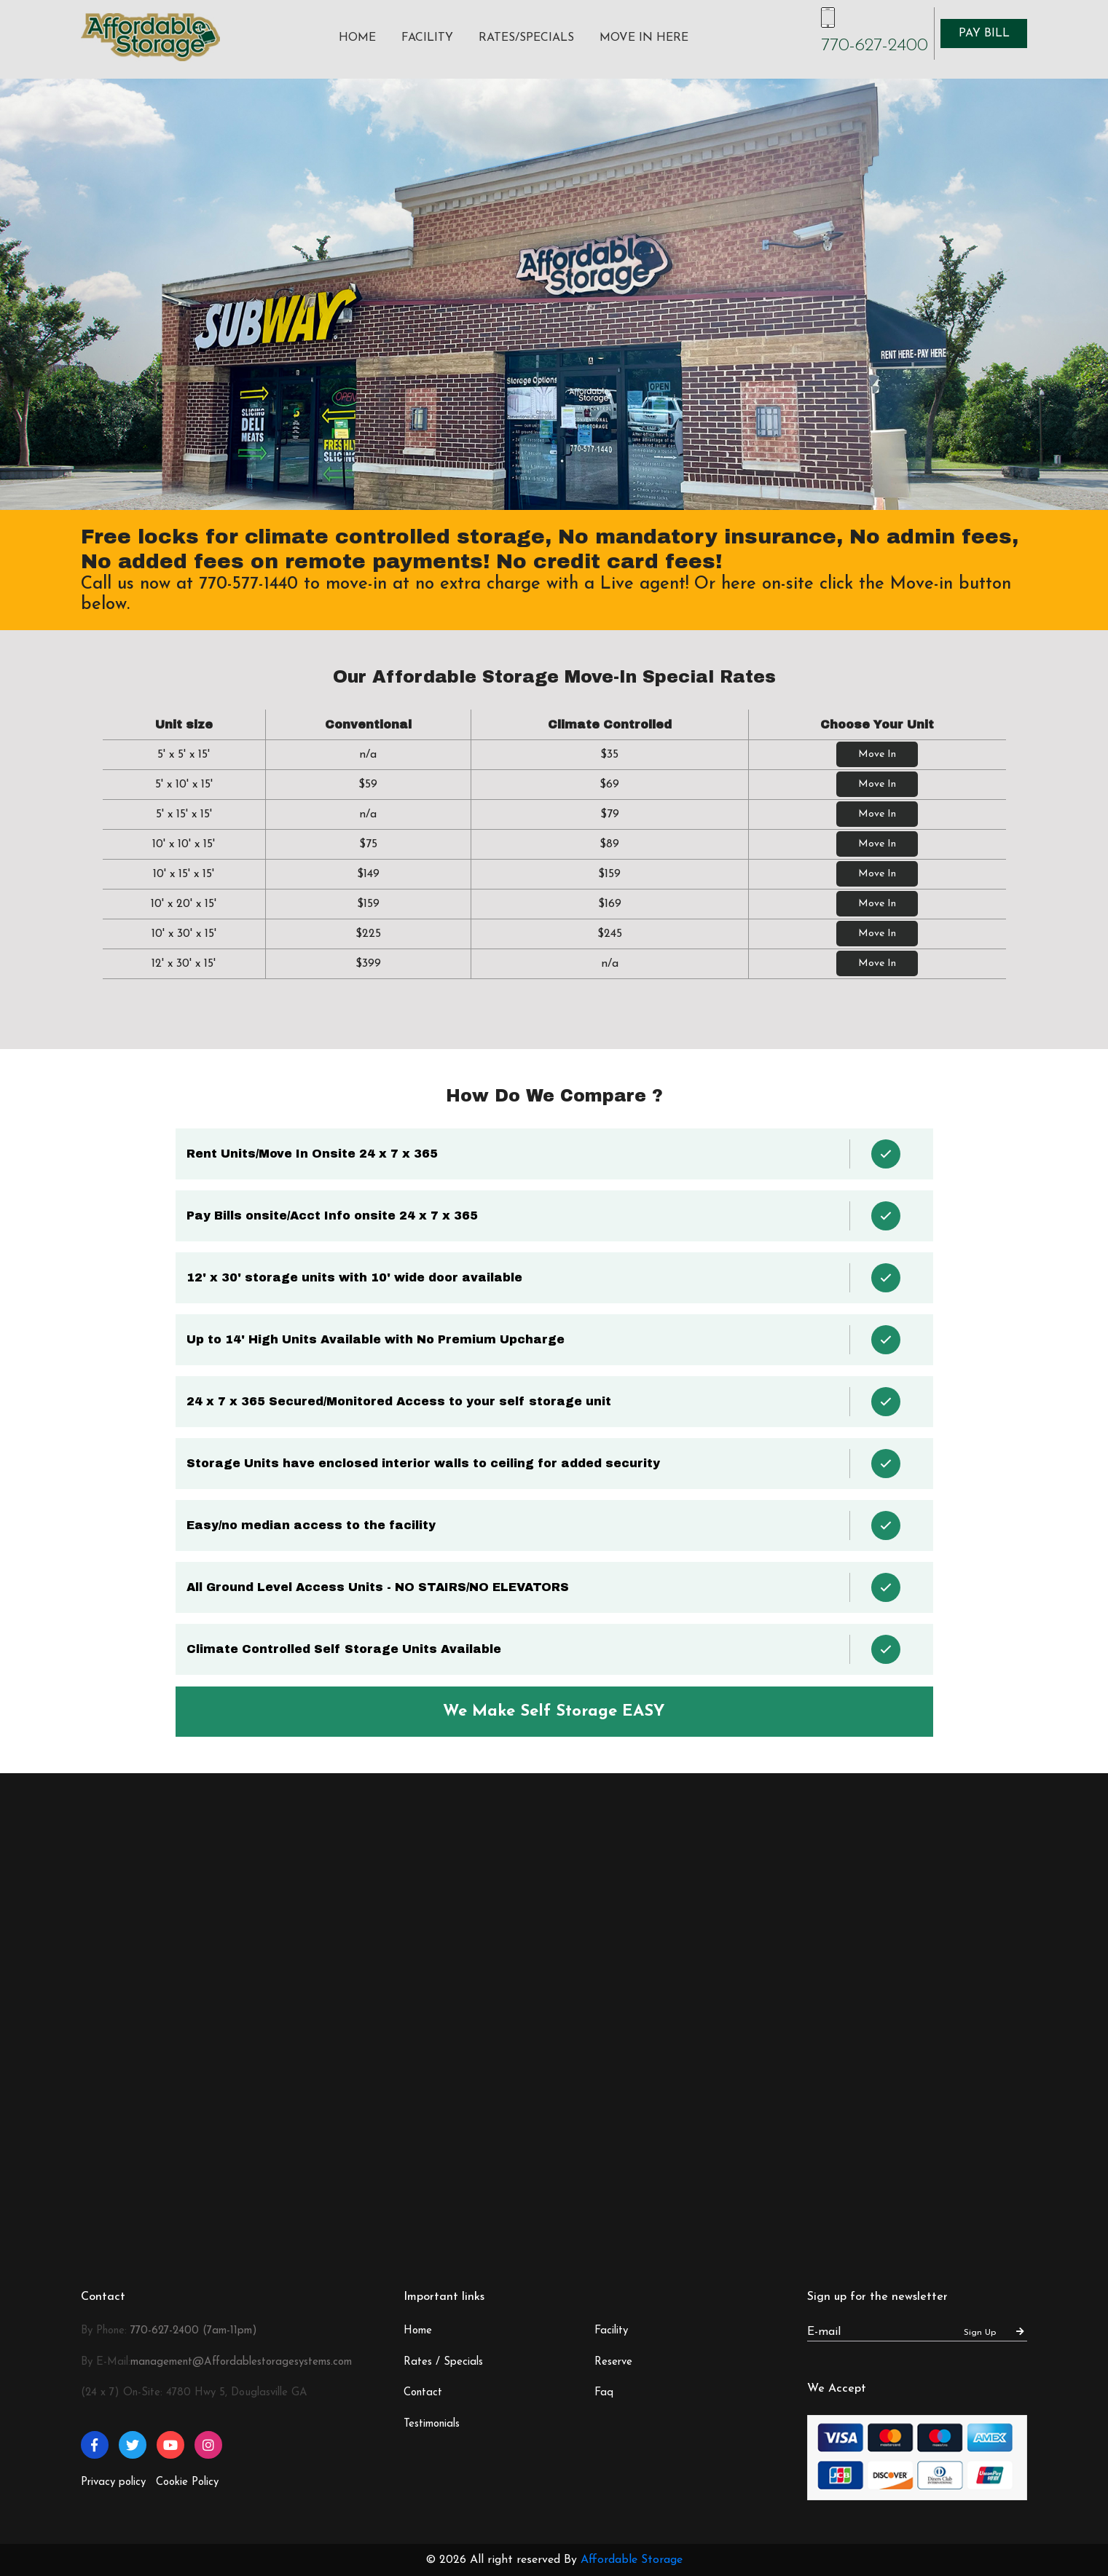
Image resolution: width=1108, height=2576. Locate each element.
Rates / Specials (443, 2362)
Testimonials (432, 2424)
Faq (603, 2392)
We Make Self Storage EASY (554, 1711)
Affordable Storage (632, 2560)
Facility (427, 38)
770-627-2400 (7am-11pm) (193, 2330)
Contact (423, 2392)
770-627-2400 (874, 45)
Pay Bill (984, 33)
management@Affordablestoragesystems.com (241, 2362)
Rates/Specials (526, 38)
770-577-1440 (248, 584)
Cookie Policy (187, 2482)
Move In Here (644, 38)
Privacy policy (113, 2482)
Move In (877, 754)
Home (357, 38)
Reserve (613, 2362)
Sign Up (994, 2332)
